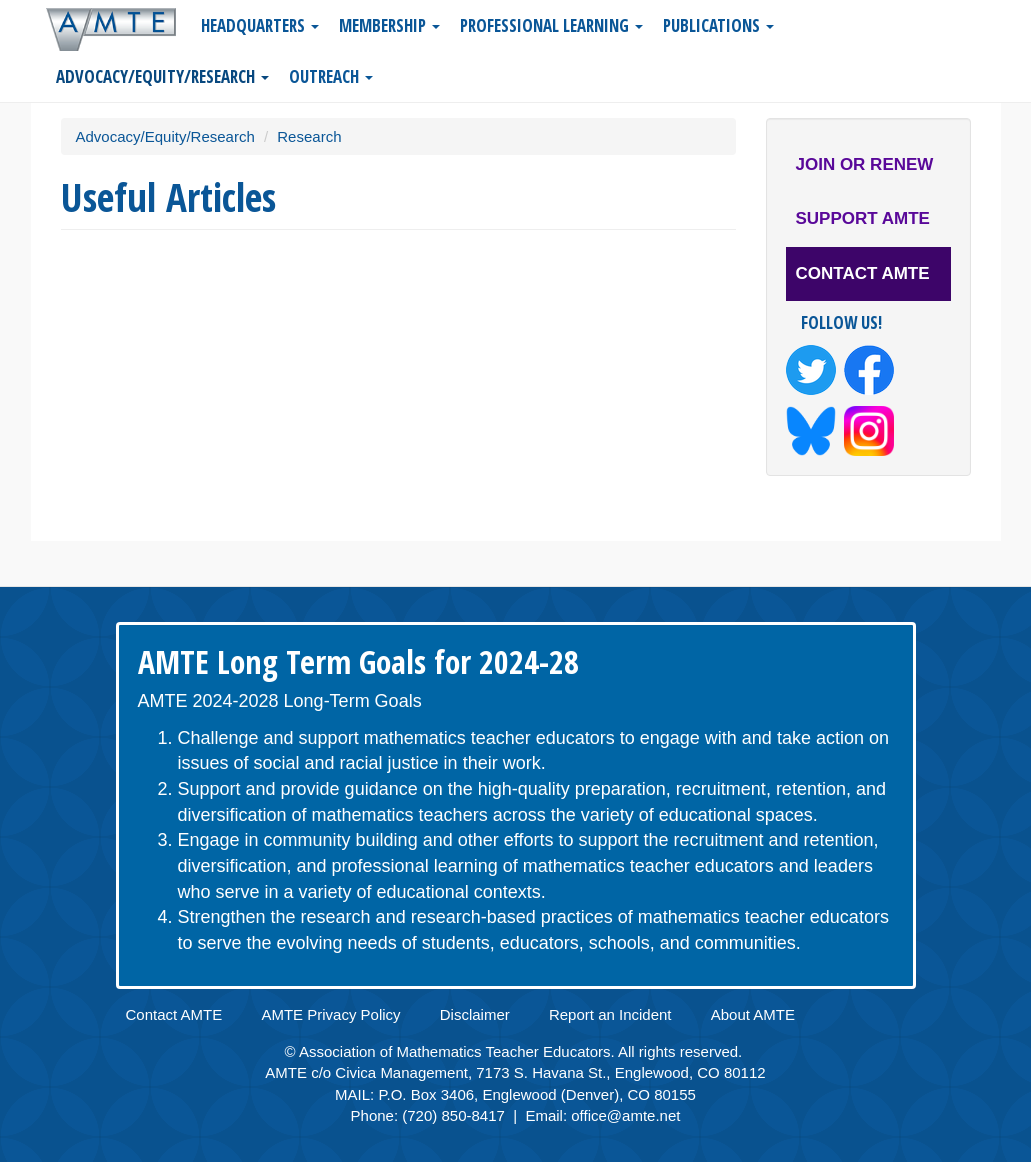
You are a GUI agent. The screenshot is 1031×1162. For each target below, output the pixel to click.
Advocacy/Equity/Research (162, 76)
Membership (389, 25)
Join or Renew (865, 164)
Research (309, 136)
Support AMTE (863, 218)
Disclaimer (475, 1014)
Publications (718, 25)
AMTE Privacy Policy (330, 1014)
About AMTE (753, 1014)
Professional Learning (551, 25)
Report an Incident (610, 1014)
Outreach (331, 76)
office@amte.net (625, 1115)
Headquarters (260, 25)
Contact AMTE (863, 273)
